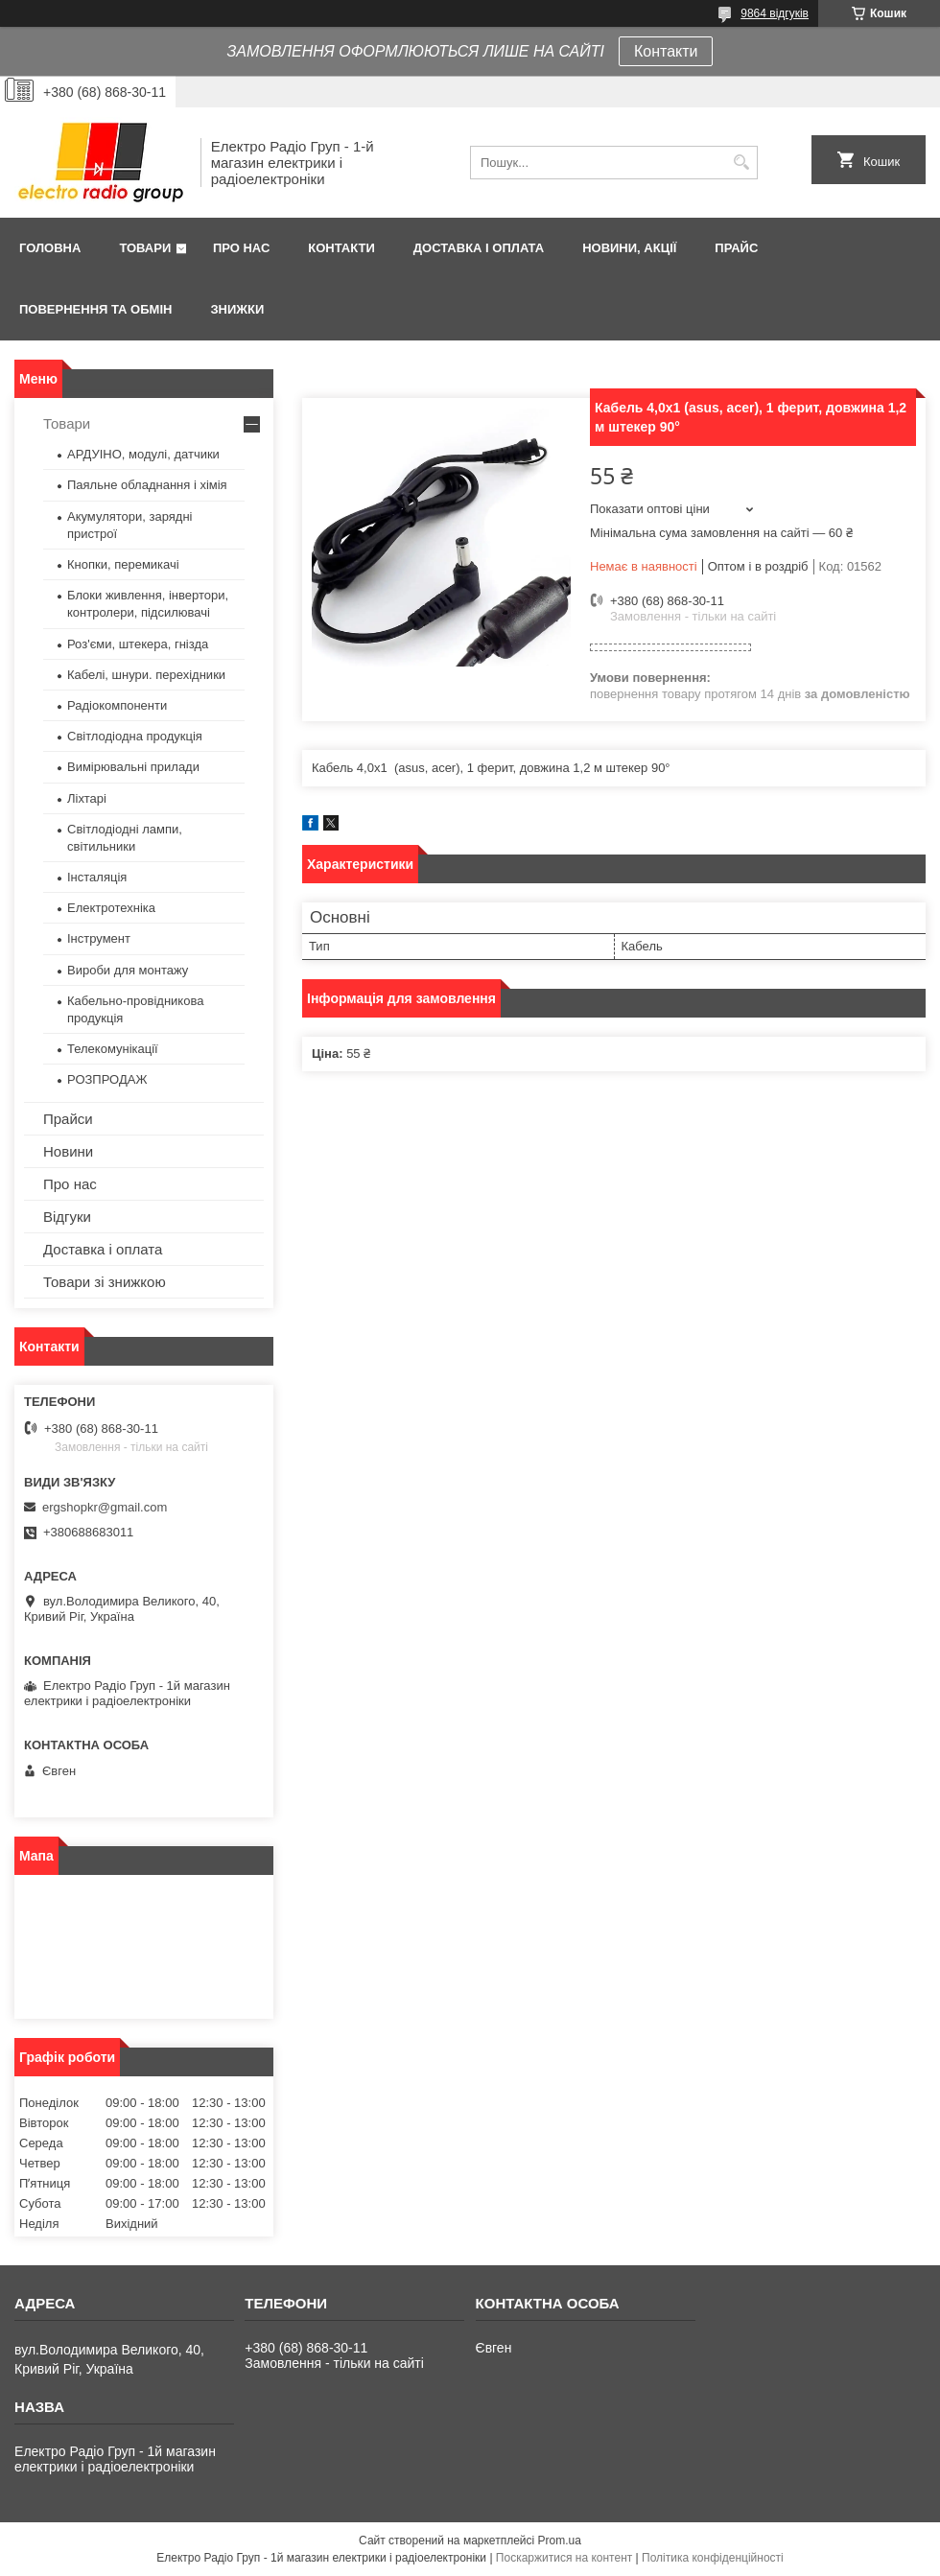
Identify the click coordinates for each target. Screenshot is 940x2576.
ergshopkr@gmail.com (104, 1507)
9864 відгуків (774, 13)
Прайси (68, 1119)
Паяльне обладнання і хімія (147, 485)
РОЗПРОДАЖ (107, 1079)
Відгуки (67, 1216)
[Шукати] (741, 162)
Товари (145, 248)
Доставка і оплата (478, 248)
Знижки (237, 309)
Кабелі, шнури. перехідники (146, 674)
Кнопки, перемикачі (123, 564)
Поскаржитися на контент (564, 2557)
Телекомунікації (112, 1049)
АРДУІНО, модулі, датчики (143, 454)
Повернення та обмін (95, 309)
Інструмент (98, 938)
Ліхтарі (86, 798)
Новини (68, 1151)
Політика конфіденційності (713, 2557)
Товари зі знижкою (104, 1282)
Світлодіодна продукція (134, 736)
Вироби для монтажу (127, 970)
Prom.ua (559, 2540)
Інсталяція (97, 877)
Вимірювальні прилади (133, 767)
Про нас (241, 248)
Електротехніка (111, 908)
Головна (50, 248)
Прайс (736, 248)
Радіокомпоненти (117, 705)
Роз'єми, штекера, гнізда (137, 644)
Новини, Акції (629, 248)
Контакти (666, 51)
